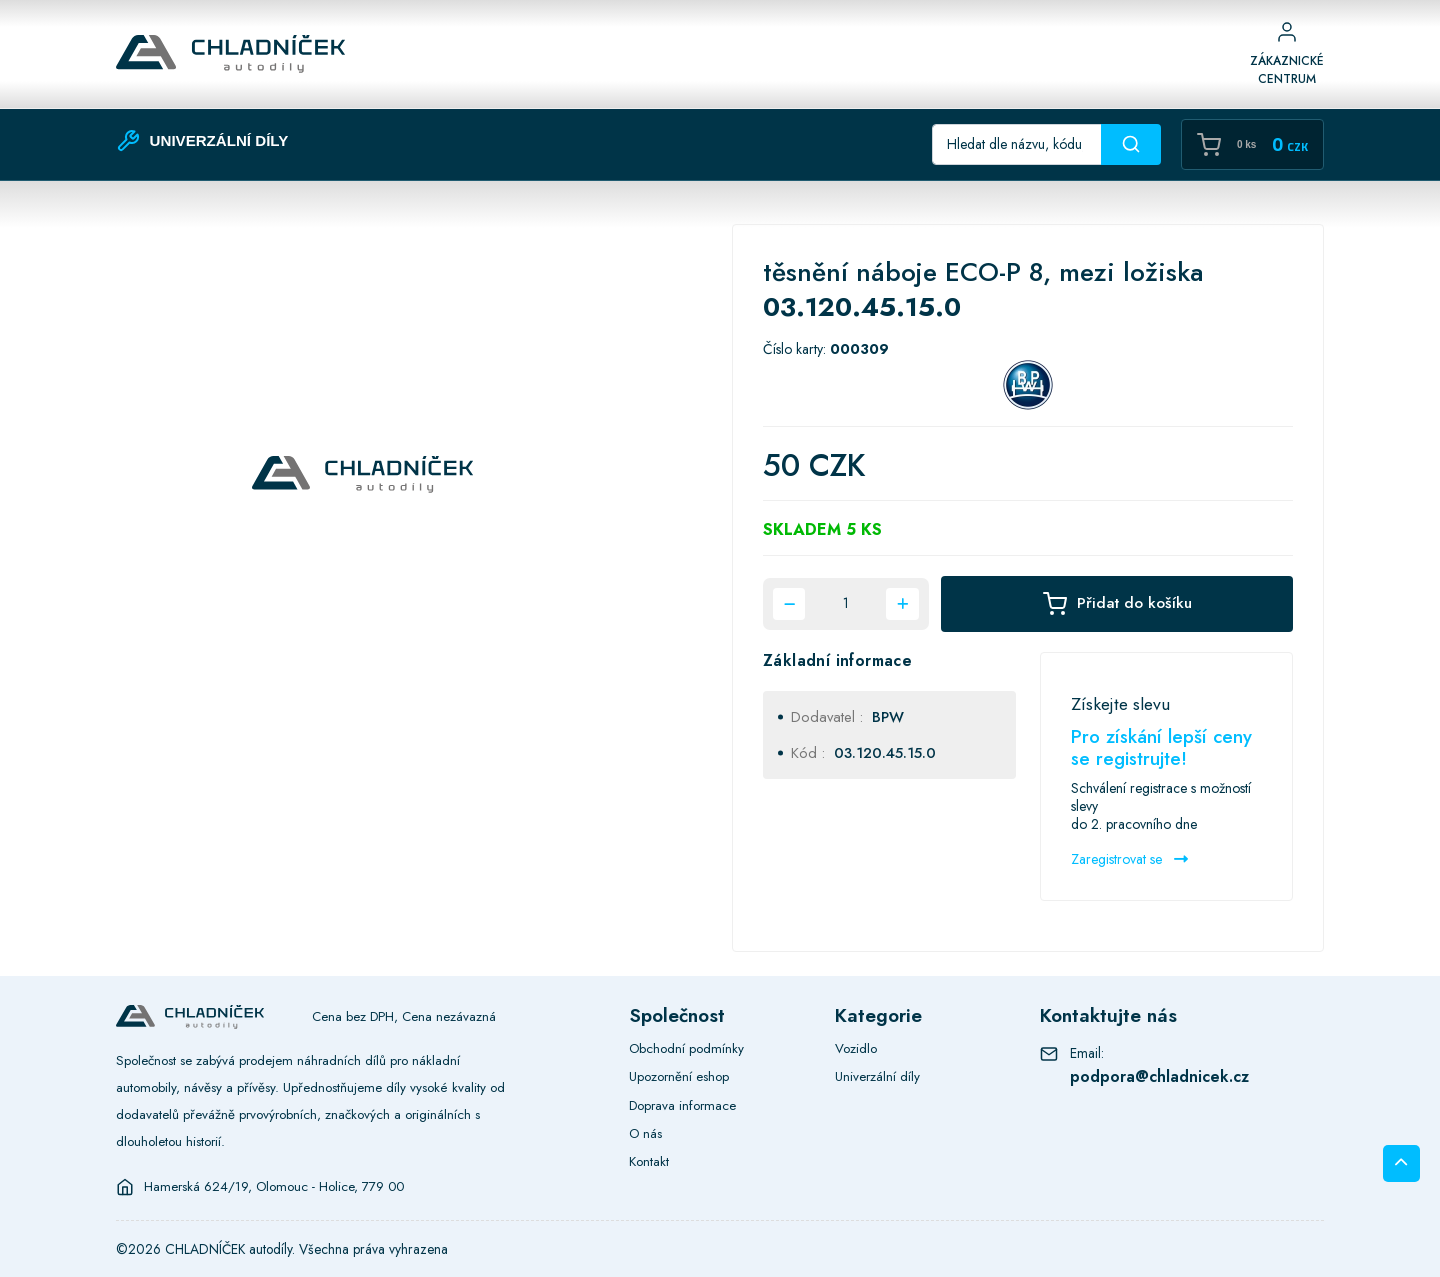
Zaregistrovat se (1129, 859)
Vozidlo (856, 1048)
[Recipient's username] (1017, 144)
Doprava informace (682, 1105)
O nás (645, 1133)
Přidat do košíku (1117, 604)
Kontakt (649, 1161)
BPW (888, 717)
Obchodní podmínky (686, 1048)
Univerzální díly (877, 1076)
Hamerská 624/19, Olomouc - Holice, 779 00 (274, 1187)
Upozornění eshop (679, 1076)
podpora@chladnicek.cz (1159, 1076)
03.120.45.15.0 (885, 753)
